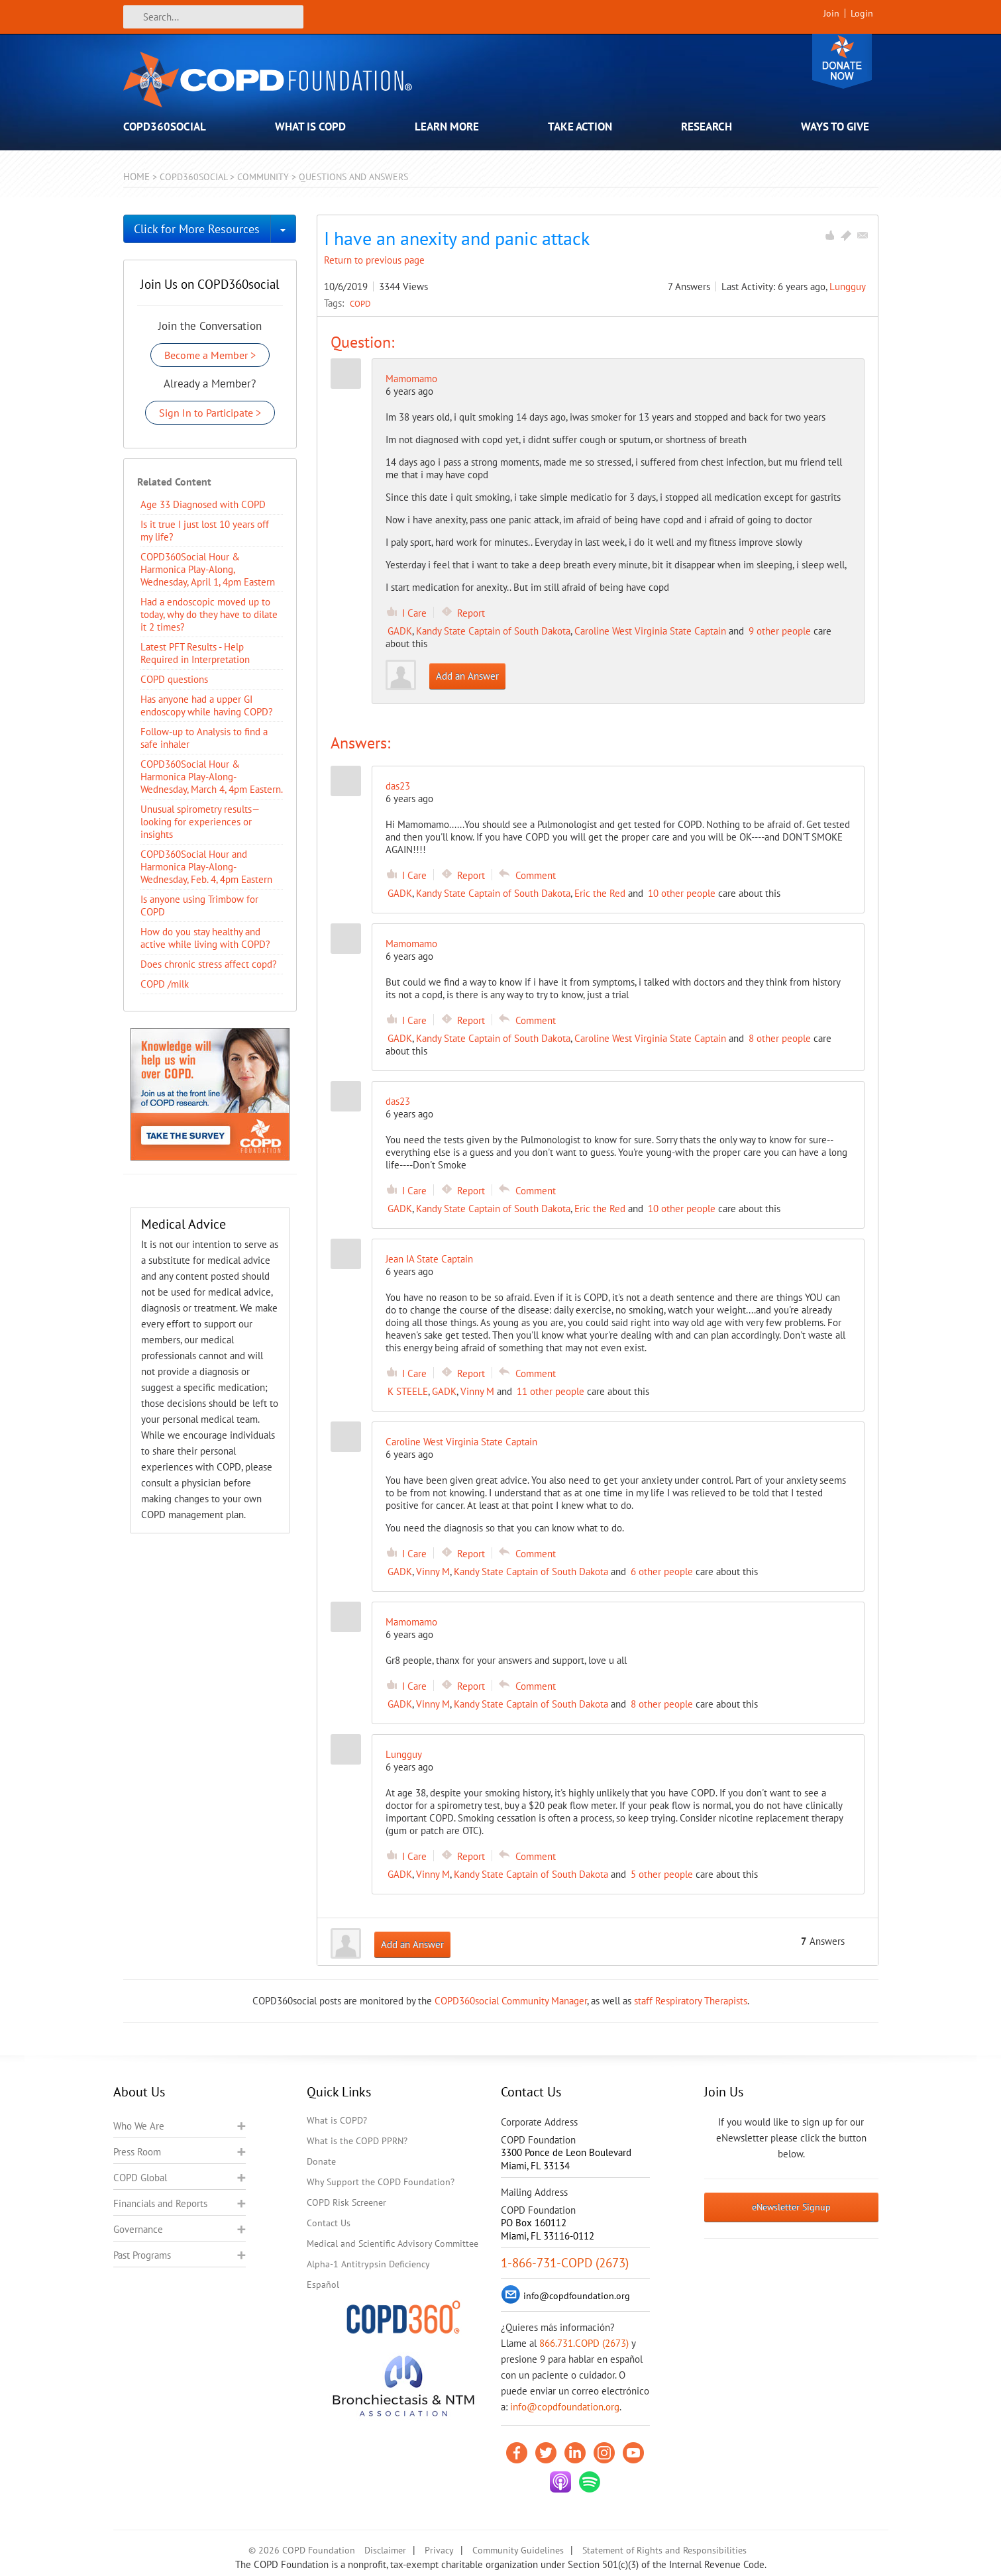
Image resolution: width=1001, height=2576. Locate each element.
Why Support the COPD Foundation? (380, 2182)
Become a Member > (210, 355)
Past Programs (142, 2255)
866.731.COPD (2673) (584, 2343)
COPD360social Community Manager (511, 2000)
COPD (360, 303)
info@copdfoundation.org (564, 2406)
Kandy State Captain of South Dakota (493, 631)
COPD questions (174, 679)
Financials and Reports (160, 2203)
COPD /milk (164, 984)
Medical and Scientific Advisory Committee (392, 2243)
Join (831, 13)
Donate (842, 61)
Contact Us (328, 2223)
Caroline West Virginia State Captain (650, 631)
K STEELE (408, 1391)
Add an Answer (467, 676)
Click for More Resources (197, 228)
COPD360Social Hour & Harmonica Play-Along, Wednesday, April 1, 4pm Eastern (207, 569)
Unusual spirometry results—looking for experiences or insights (200, 822)
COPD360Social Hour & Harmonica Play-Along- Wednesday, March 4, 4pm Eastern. (211, 777)
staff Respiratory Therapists (690, 2000)
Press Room (137, 2151)
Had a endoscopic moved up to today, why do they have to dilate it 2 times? (209, 614)
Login (862, 13)
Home (136, 176)
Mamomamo (411, 378)
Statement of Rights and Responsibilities (664, 2550)
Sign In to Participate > (210, 412)
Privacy (439, 2550)
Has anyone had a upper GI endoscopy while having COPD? (206, 705)
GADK (400, 631)
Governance (138, 2229)
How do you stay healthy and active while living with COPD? (205, 938)
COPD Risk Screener (346, 2202)
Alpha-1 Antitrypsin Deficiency (368, 2264)
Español (323, 2285)
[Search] (213, 16)
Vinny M (477, 1391)
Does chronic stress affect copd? (208, 964)
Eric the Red (599, 893)
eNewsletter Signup (791, 2207)
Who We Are (138, 2126)
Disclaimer (385, 2550)
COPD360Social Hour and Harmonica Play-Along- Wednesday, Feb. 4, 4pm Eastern (206, 867)
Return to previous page (374, 260)
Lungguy (847, 286)
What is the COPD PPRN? (357, 2141)
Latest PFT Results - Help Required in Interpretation (195, 653)
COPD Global (140, 2177)
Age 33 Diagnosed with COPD (203, 504)
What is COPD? (337, 2120)
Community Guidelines (518, 2550)
